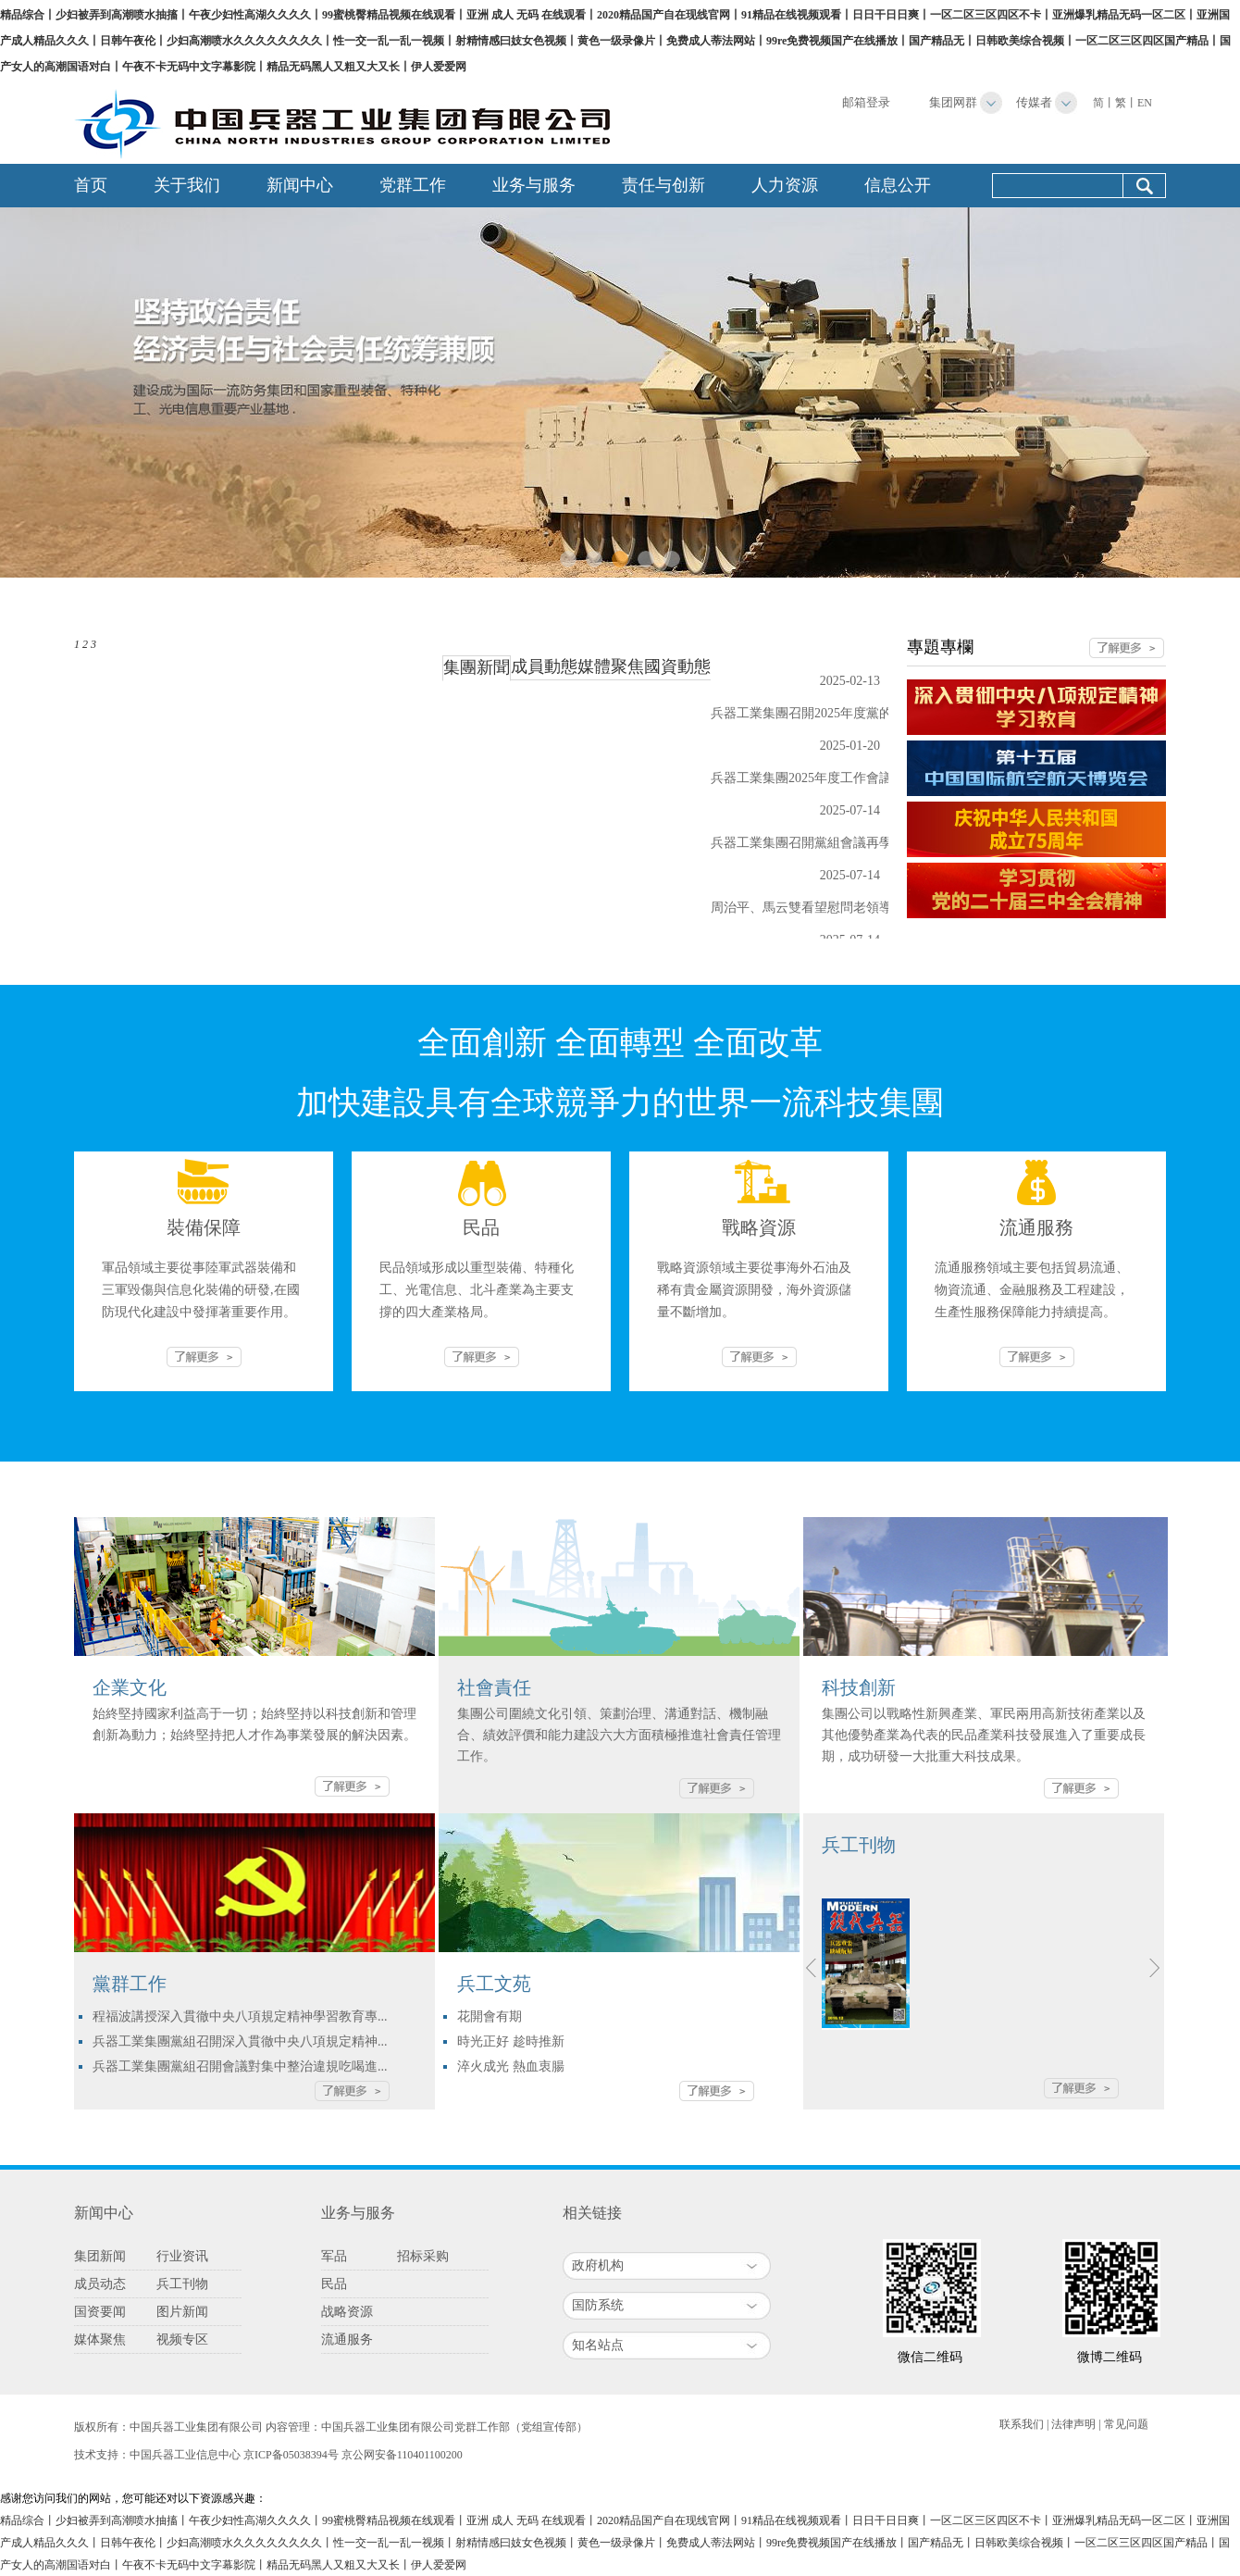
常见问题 (1126, 2424)
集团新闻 (100, 2256)
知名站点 (598, 2345)
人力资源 (784, 185)
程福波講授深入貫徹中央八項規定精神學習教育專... (240, 2016)
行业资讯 (182, 2256)
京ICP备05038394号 (291, 2454)
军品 (334, 2256)
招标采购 (423, 2256)
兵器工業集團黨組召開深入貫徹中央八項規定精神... (240, 2041)
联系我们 (1021, 2424)
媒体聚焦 (100, 2339)
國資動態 (677, 666)
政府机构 (598, 2265)
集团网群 (953, 102)
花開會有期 (489, 2016)
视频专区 (182, 2339)
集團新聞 (476, 667)
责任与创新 (663, 185)
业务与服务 (534, 185)
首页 (90, 185)
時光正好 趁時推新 (510, 2041)
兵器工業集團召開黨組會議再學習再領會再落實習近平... (871, 843)
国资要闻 (100, 2312)
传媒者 (1034, 102)
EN (1144, 102)
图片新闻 (182, 2312)
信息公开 (897, 185)
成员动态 (100, 2284)
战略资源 (347, 2312)
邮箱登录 (866, 102)
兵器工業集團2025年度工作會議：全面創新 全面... (853, 778)
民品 (334, 2284)
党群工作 (412, 185)
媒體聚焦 (610, 666)
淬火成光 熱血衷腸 (510, 2066)
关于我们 (187, 185)
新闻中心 (300, 185)
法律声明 (1073, 2424)
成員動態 (544, 666)
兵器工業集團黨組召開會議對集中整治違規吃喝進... (240, 2066)
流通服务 (347, 2339)
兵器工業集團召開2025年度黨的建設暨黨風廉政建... (858, 713)
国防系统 (598, 2305)
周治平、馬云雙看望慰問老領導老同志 (821, 908)
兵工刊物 (182, 2284)
